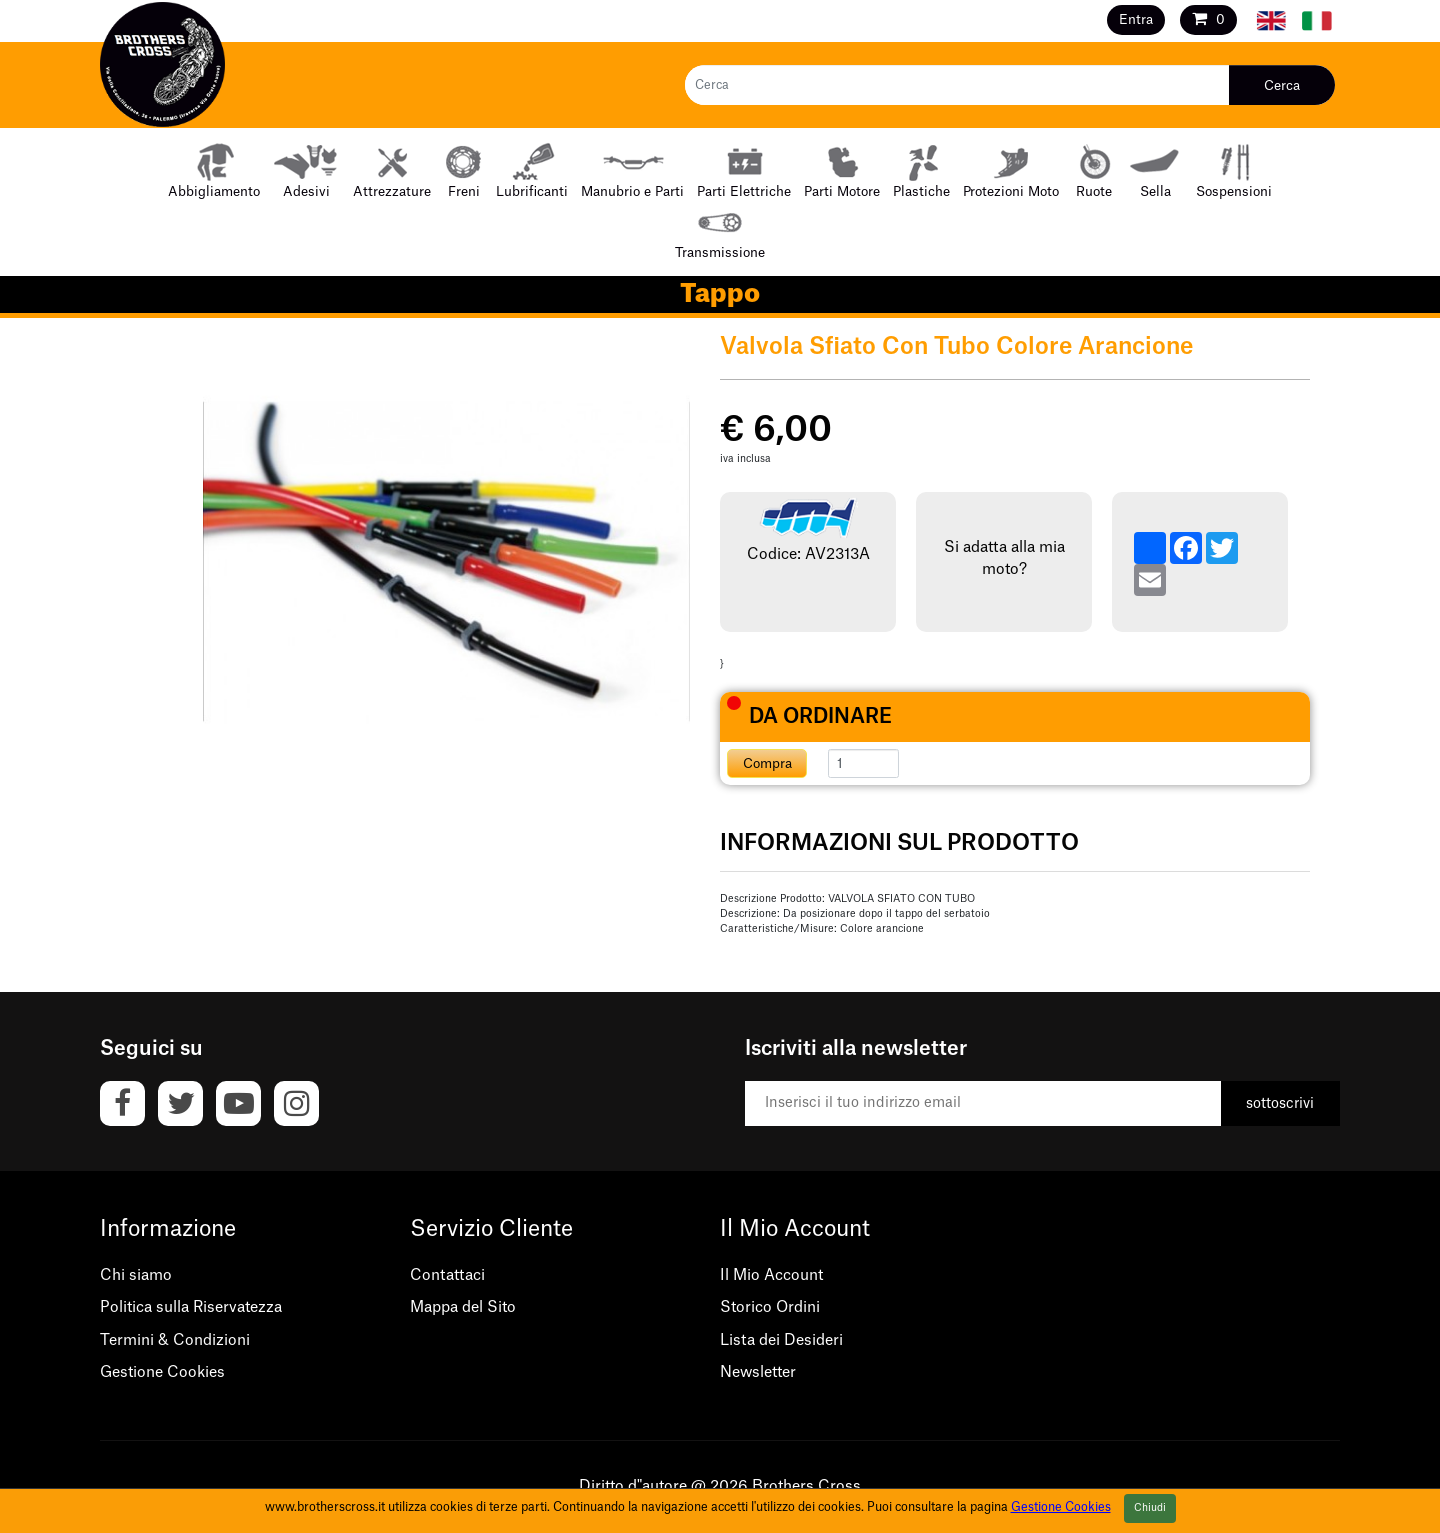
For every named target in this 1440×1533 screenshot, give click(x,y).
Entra (1136, 19)
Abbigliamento (214, 169)
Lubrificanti (532, 169)
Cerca (1282, 85)
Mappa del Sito (463, 1307)
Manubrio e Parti (632, 169)
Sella (1155, 169)
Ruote (1093, 169)
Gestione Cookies (162, 1372)
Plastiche (921, 169)
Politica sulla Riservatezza (191, 1307)
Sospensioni (1234, 169)
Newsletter (758, 1372)
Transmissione (720, 230)
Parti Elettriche (744, 169)
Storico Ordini (770, 1307)
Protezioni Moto (1011, 169)
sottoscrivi (1280, 1104)
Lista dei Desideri (781, 1340)
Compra (767, 763)
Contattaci (447, 1275)
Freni (463, 169)
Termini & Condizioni (175, 1340)
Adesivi (306, 169)
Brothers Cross (806, 1486)
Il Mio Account (771, 1275)
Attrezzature (392, 169)
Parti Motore (842, 169)
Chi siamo (136, 1275)
